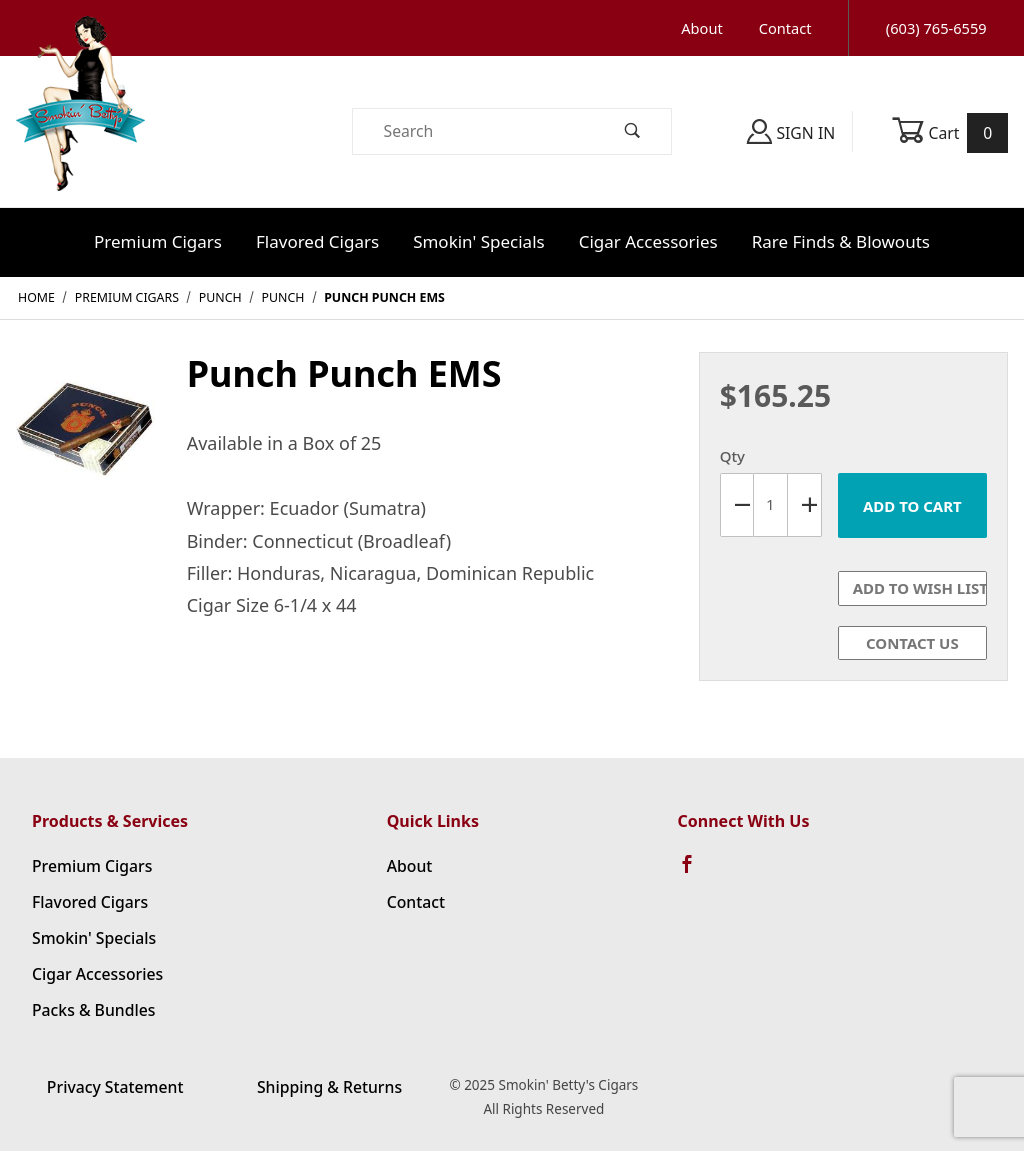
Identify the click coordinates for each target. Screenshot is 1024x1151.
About (701, 28)
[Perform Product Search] (633, 131)
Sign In (791, 131)
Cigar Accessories (648, 241)
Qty (732, 456)
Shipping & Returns (329, 1087)
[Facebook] (696, 873)
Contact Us (912, 643)
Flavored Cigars (317, 241)
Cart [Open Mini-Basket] (950, 132)
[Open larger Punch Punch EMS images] (85, 435)
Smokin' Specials (479, 241)
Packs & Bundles (93, 1010)
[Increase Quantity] (805, 505)
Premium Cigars (158, 241)
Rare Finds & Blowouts (841, 241)
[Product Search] (474, 131)
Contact (785, 28)
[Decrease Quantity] (737, 505)
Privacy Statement (115, 1087)
